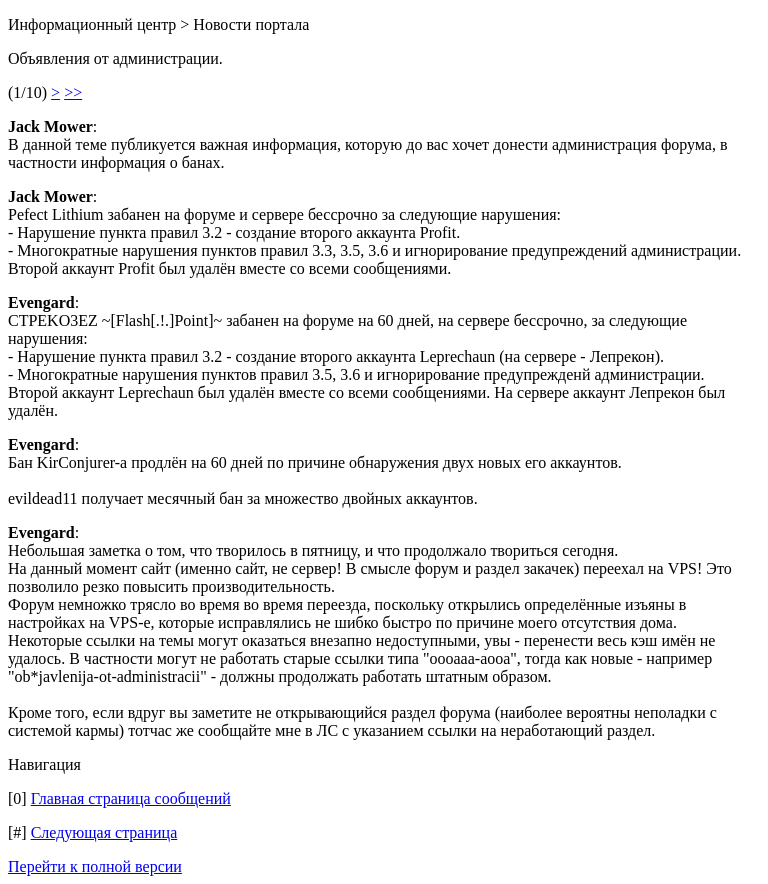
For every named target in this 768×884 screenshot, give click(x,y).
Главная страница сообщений (131, 798)
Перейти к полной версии (95, 866)
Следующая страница (104, 832)
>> (73, 92)
